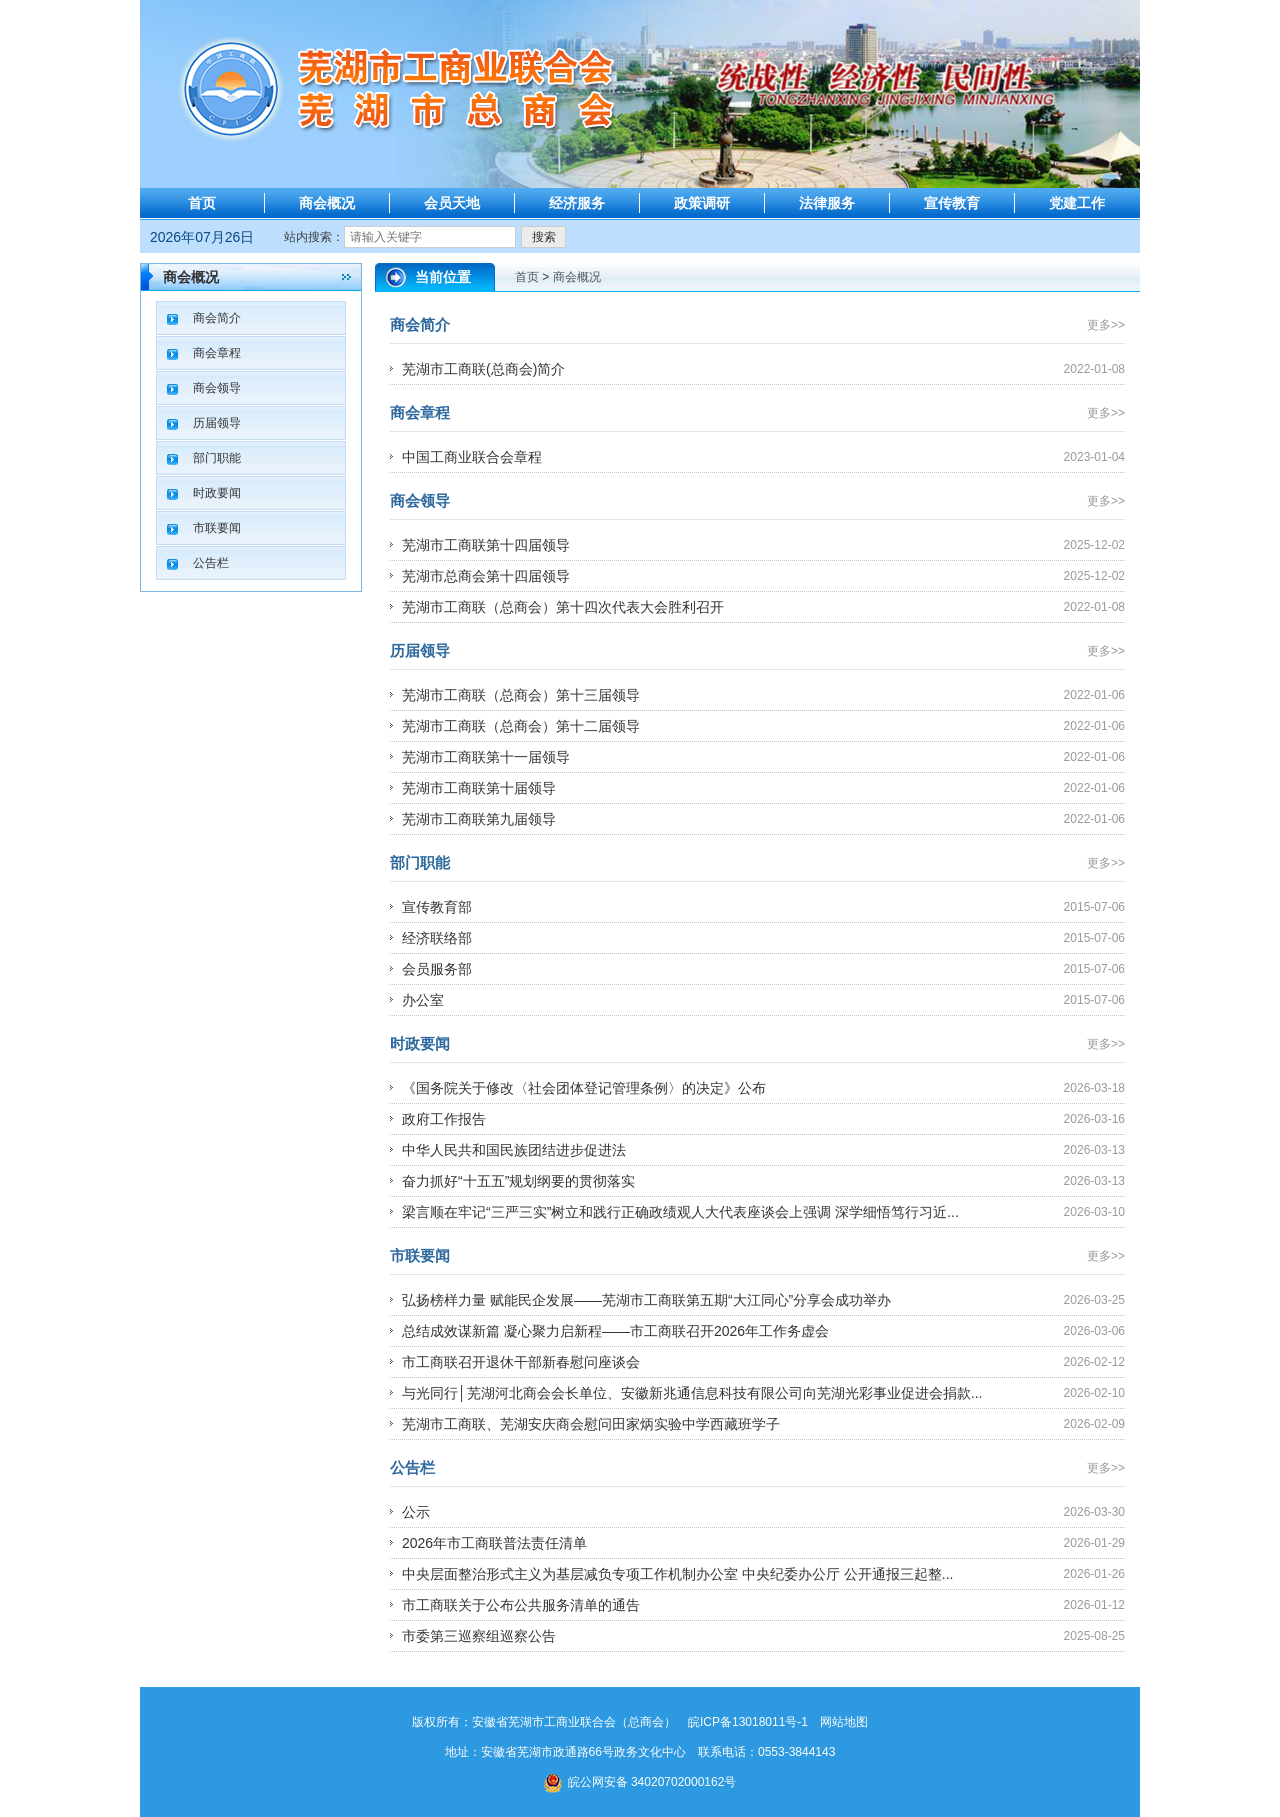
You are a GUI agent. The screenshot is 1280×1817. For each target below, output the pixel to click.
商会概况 (327, 203)
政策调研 (702, 203)
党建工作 (1077, 203)
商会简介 (217, 318)
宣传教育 (952, 203)
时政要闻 (217, 493)
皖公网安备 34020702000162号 (640, 1782)
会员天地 (452, 203)
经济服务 (577, 203)
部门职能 (217, 458)
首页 (202, 203)
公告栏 (211, 563)
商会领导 (217, 388)
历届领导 (217, 423)
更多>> (1106, 325)
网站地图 (844, 1722)
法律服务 (827, 203)
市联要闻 (217, 528)
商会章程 (217, 353)
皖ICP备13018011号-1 (748, 1722)
